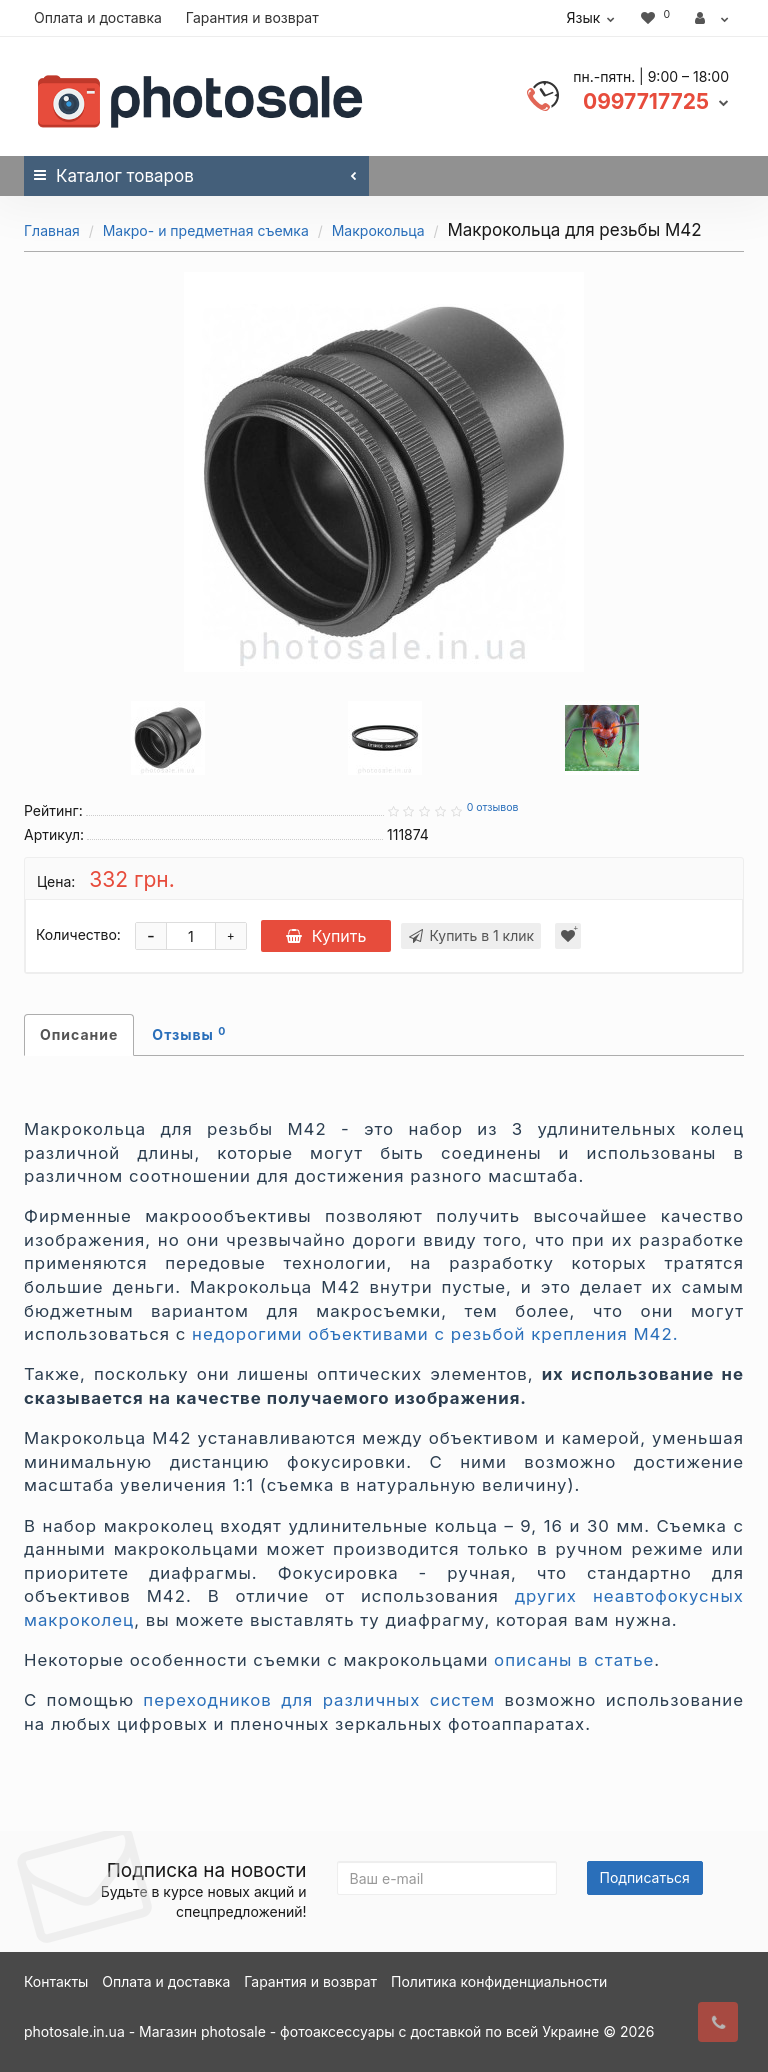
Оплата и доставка (98, 17)
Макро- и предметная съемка (206, 230)
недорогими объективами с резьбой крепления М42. (435, 1334)
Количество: (78, 934)
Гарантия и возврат (252, 17)
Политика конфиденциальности (499, 1981)
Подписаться (645, 1877)
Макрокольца (378, 230)
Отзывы (189, 1034)
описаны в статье (574, 1660)
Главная (52, 230)
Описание (79, 1034)
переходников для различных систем (319, 1700)
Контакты (56, 1981)
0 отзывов (493, 807)
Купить (326, 936)
